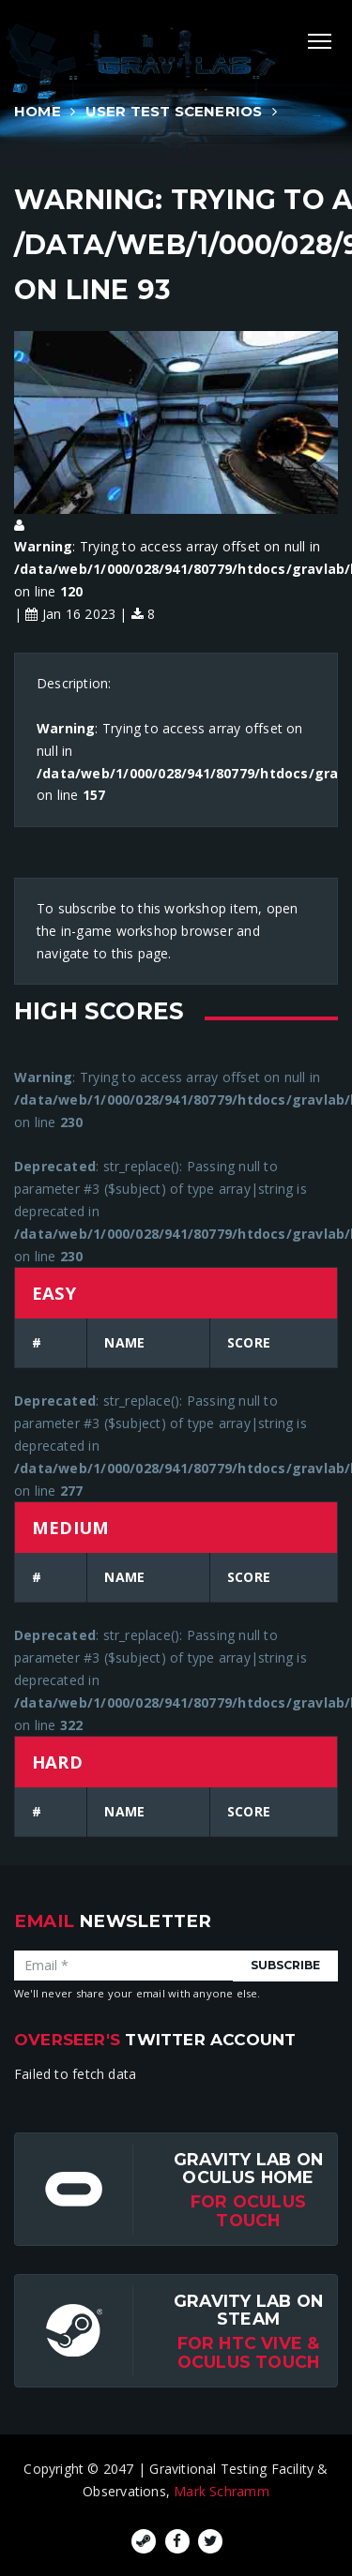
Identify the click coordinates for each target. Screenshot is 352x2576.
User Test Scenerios (174, 111)
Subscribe (285, 1965)
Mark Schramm (221, 2491)
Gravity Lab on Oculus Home (248, 2168)
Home (37, 111)
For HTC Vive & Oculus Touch (248, 2352)
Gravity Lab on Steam (248, 2309)
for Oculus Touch (248, 2210)
